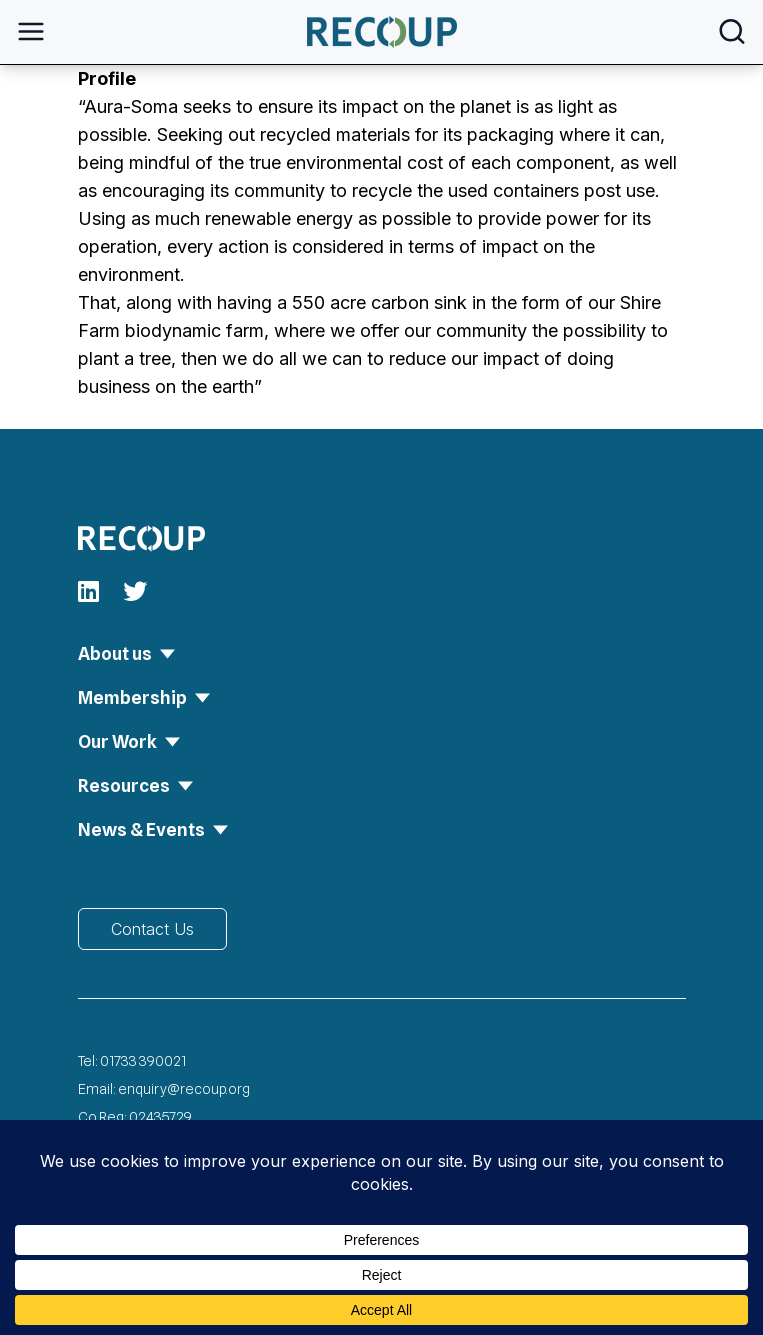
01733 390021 (143, 1061)
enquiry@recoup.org (184, 1089)
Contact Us (152, 929)
